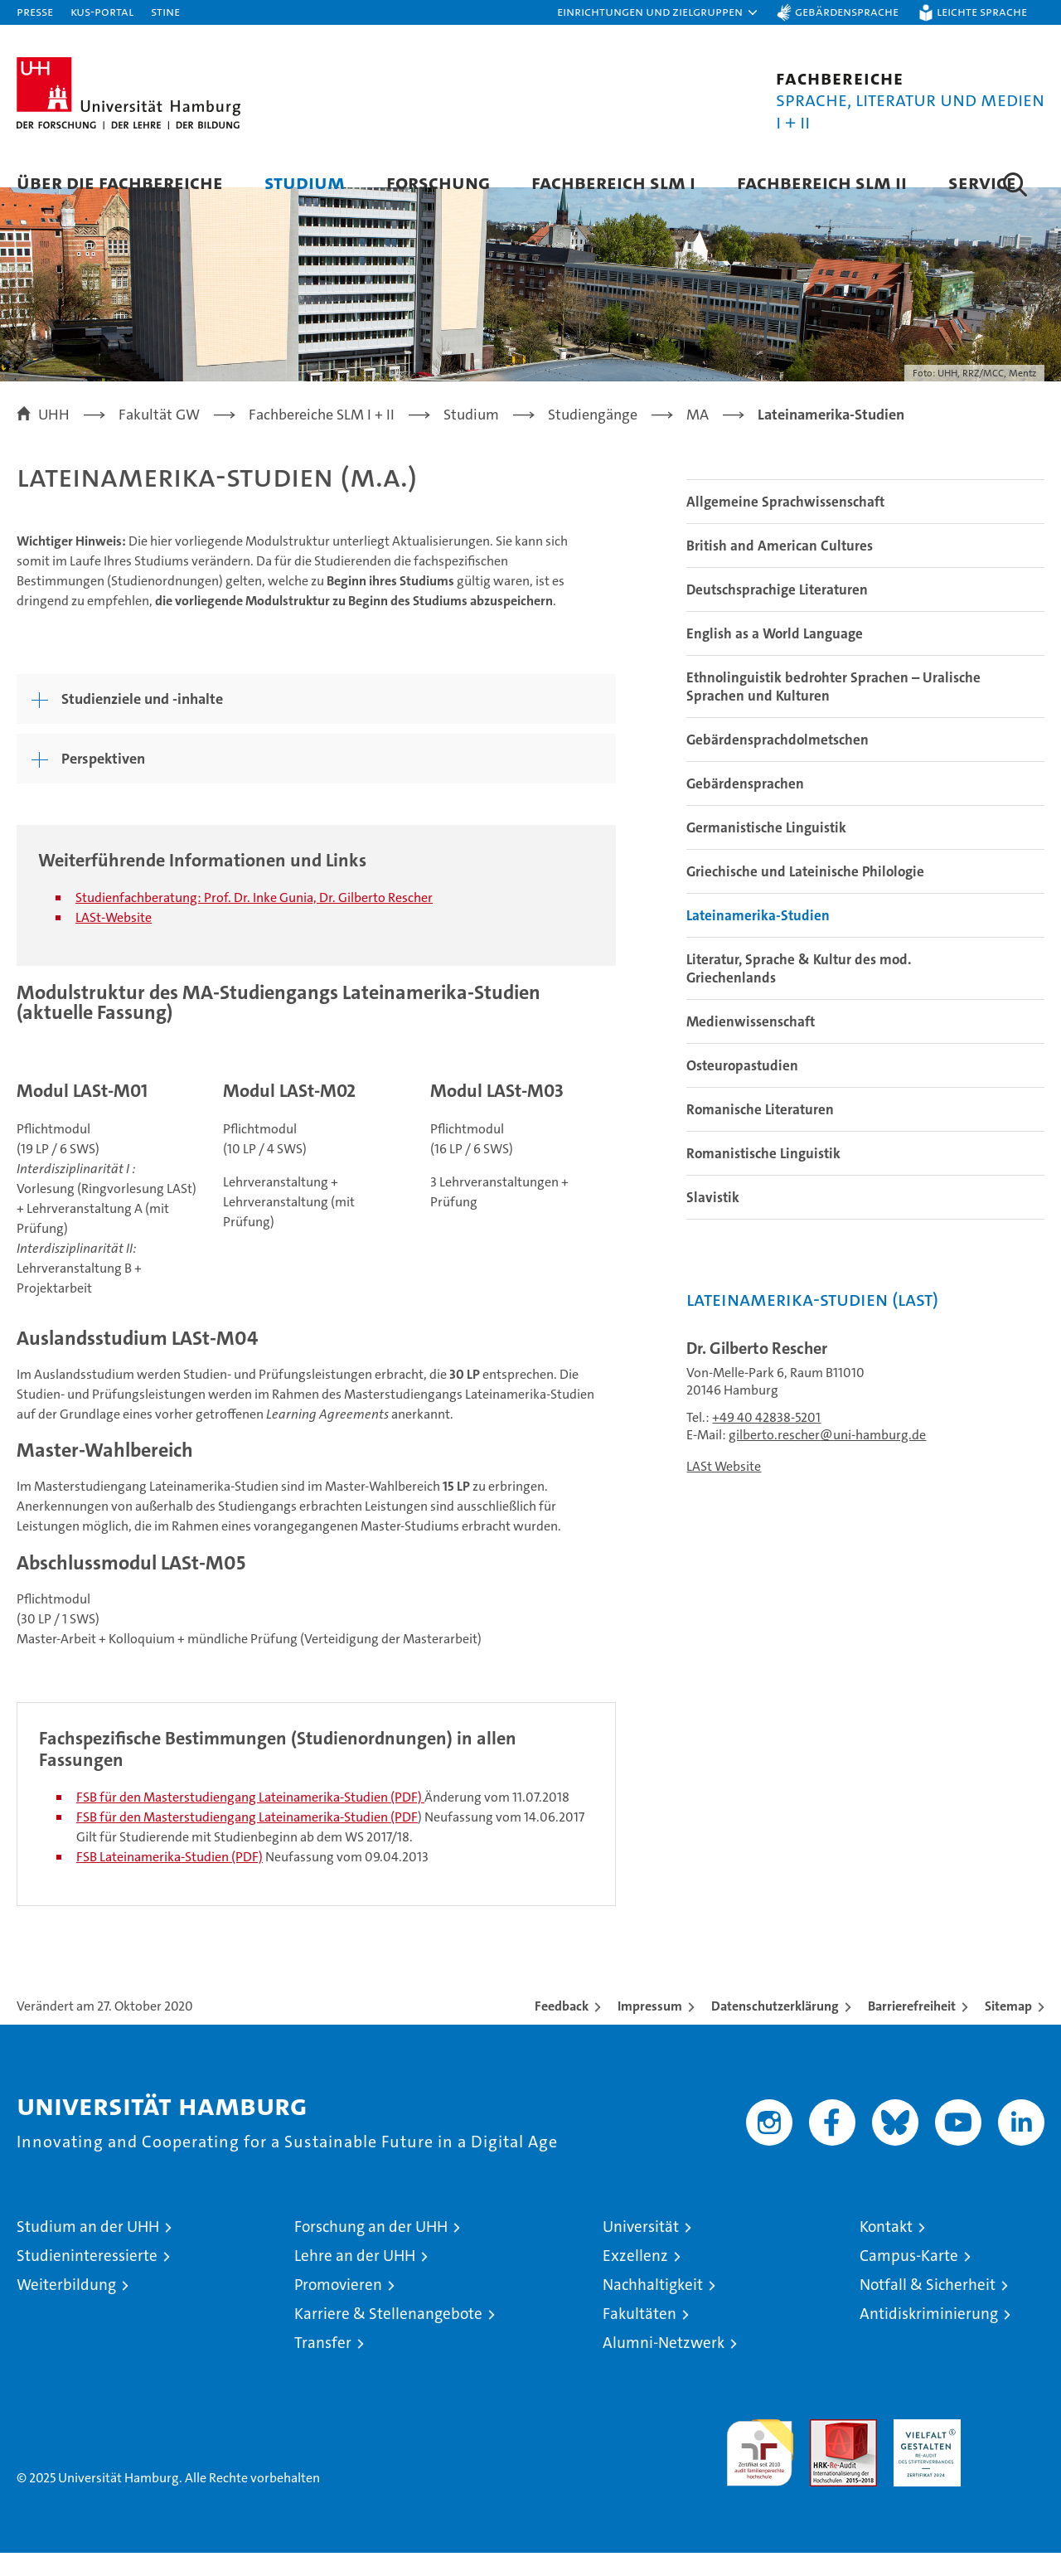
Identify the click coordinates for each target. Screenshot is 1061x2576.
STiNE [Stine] (165, 11)
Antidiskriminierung (929, 2336)
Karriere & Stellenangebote (388, 2336)
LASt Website (723, 1489)
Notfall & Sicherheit (928, 2307)
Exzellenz (635, 2278)
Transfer (322, 2365)
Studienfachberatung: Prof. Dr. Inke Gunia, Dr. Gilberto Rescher (254, 920)
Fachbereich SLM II (822, 182)
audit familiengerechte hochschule (759, 2469)
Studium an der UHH (88, 2249)
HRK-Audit (923, 2451)
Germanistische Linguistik (766, 851)
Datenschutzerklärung (775, 2029)
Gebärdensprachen (745, 807)
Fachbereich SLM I (613, 182)
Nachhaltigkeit (653, 2307)
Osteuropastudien (742, 1088)
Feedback (562, 2029)
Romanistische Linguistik (763, 1176)
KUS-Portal (101, 11)
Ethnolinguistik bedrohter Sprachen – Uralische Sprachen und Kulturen (833, 709)
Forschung (438, 182)
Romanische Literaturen (760, 1132)
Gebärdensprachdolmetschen (777, 763)
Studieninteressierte (87, 2278)
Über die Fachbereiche (120, 182)
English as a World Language (774, 657)
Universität (641, 2249)
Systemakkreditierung (1010, 2451)
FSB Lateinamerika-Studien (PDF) (169, 1880)
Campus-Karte (909, 2278)
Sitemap (1008, 2029)
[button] (658, 12)
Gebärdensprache (847, 11)
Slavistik (712, 1220)
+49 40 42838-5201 (766, 1440)
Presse (35, 11)
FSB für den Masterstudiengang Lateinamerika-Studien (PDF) (249, 1820)
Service (982, 182)
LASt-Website (113, 939)
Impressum (650, 2029)
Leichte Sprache (982, 11)
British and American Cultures (779, 569)
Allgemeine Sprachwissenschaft (785, 525)
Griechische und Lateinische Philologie (805, 894)
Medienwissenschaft (750, 1045)
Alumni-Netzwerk (663, 2365)
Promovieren (338, 2307)
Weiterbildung (66, 2307)
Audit (825, 2451)
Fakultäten (639, 2336)
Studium (304, 182)
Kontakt (886, 2249)
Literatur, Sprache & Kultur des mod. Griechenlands (798, 991)
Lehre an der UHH (354, 2278)
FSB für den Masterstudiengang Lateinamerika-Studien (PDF (247, 1840)
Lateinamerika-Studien (758, 938)
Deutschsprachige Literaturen (777, 613)
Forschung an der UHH (371, 2249)
